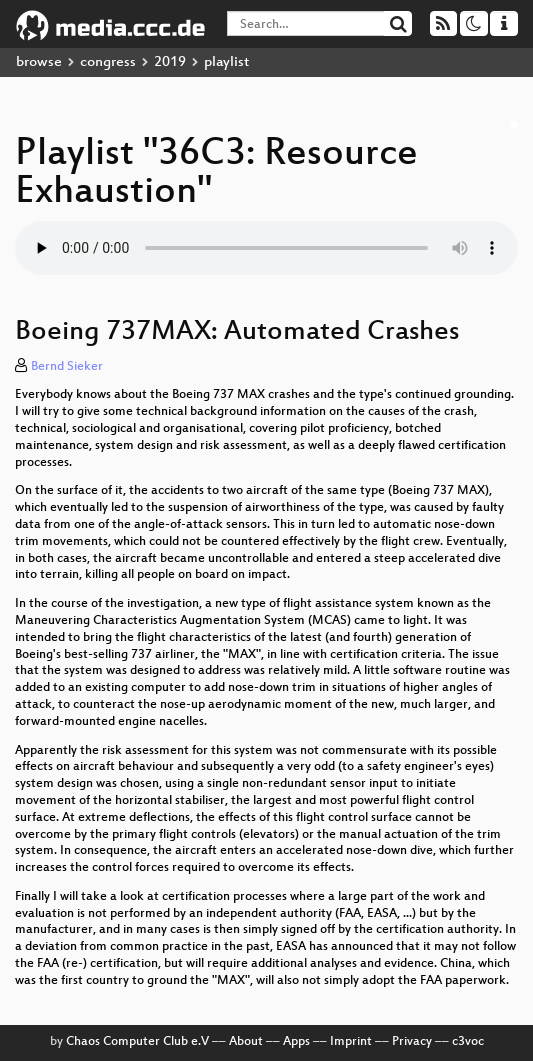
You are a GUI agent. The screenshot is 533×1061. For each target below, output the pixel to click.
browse (39, 62)
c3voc (468, 1042)
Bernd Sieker (67, 367)
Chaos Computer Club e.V (137, 1042)
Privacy (412, 1042)
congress (108, 62)
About (246, 1042)
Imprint (351, 1042)
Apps (296, 1042)
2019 (170, 62)
